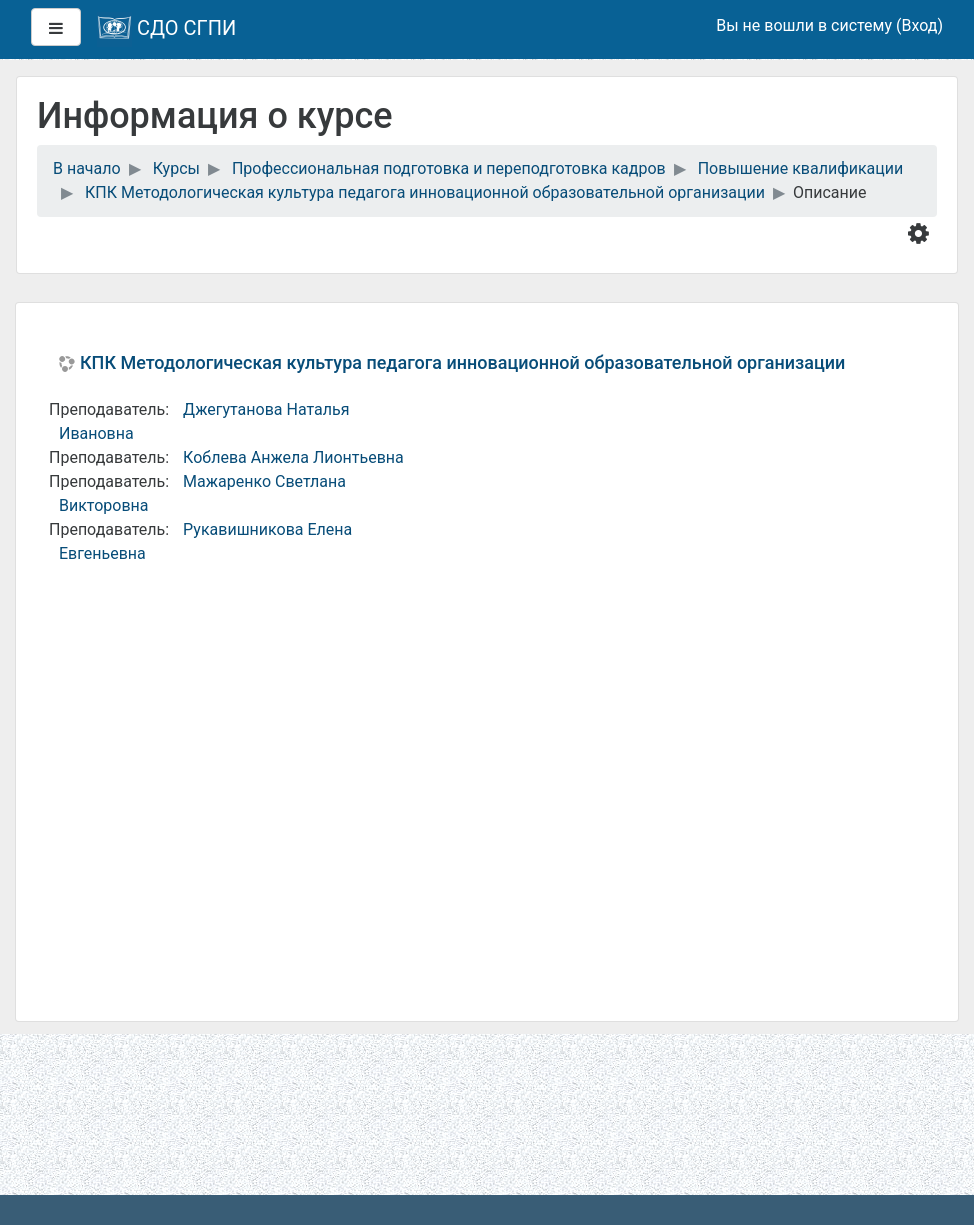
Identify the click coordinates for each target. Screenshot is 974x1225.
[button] (922, 232)
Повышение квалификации (801, 168)
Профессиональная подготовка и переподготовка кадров (449, 168)
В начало (87, 168)
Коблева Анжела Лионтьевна (293, 457)
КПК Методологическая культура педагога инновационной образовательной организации (425, 192)
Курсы (176, 168)
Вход (919, 25)
